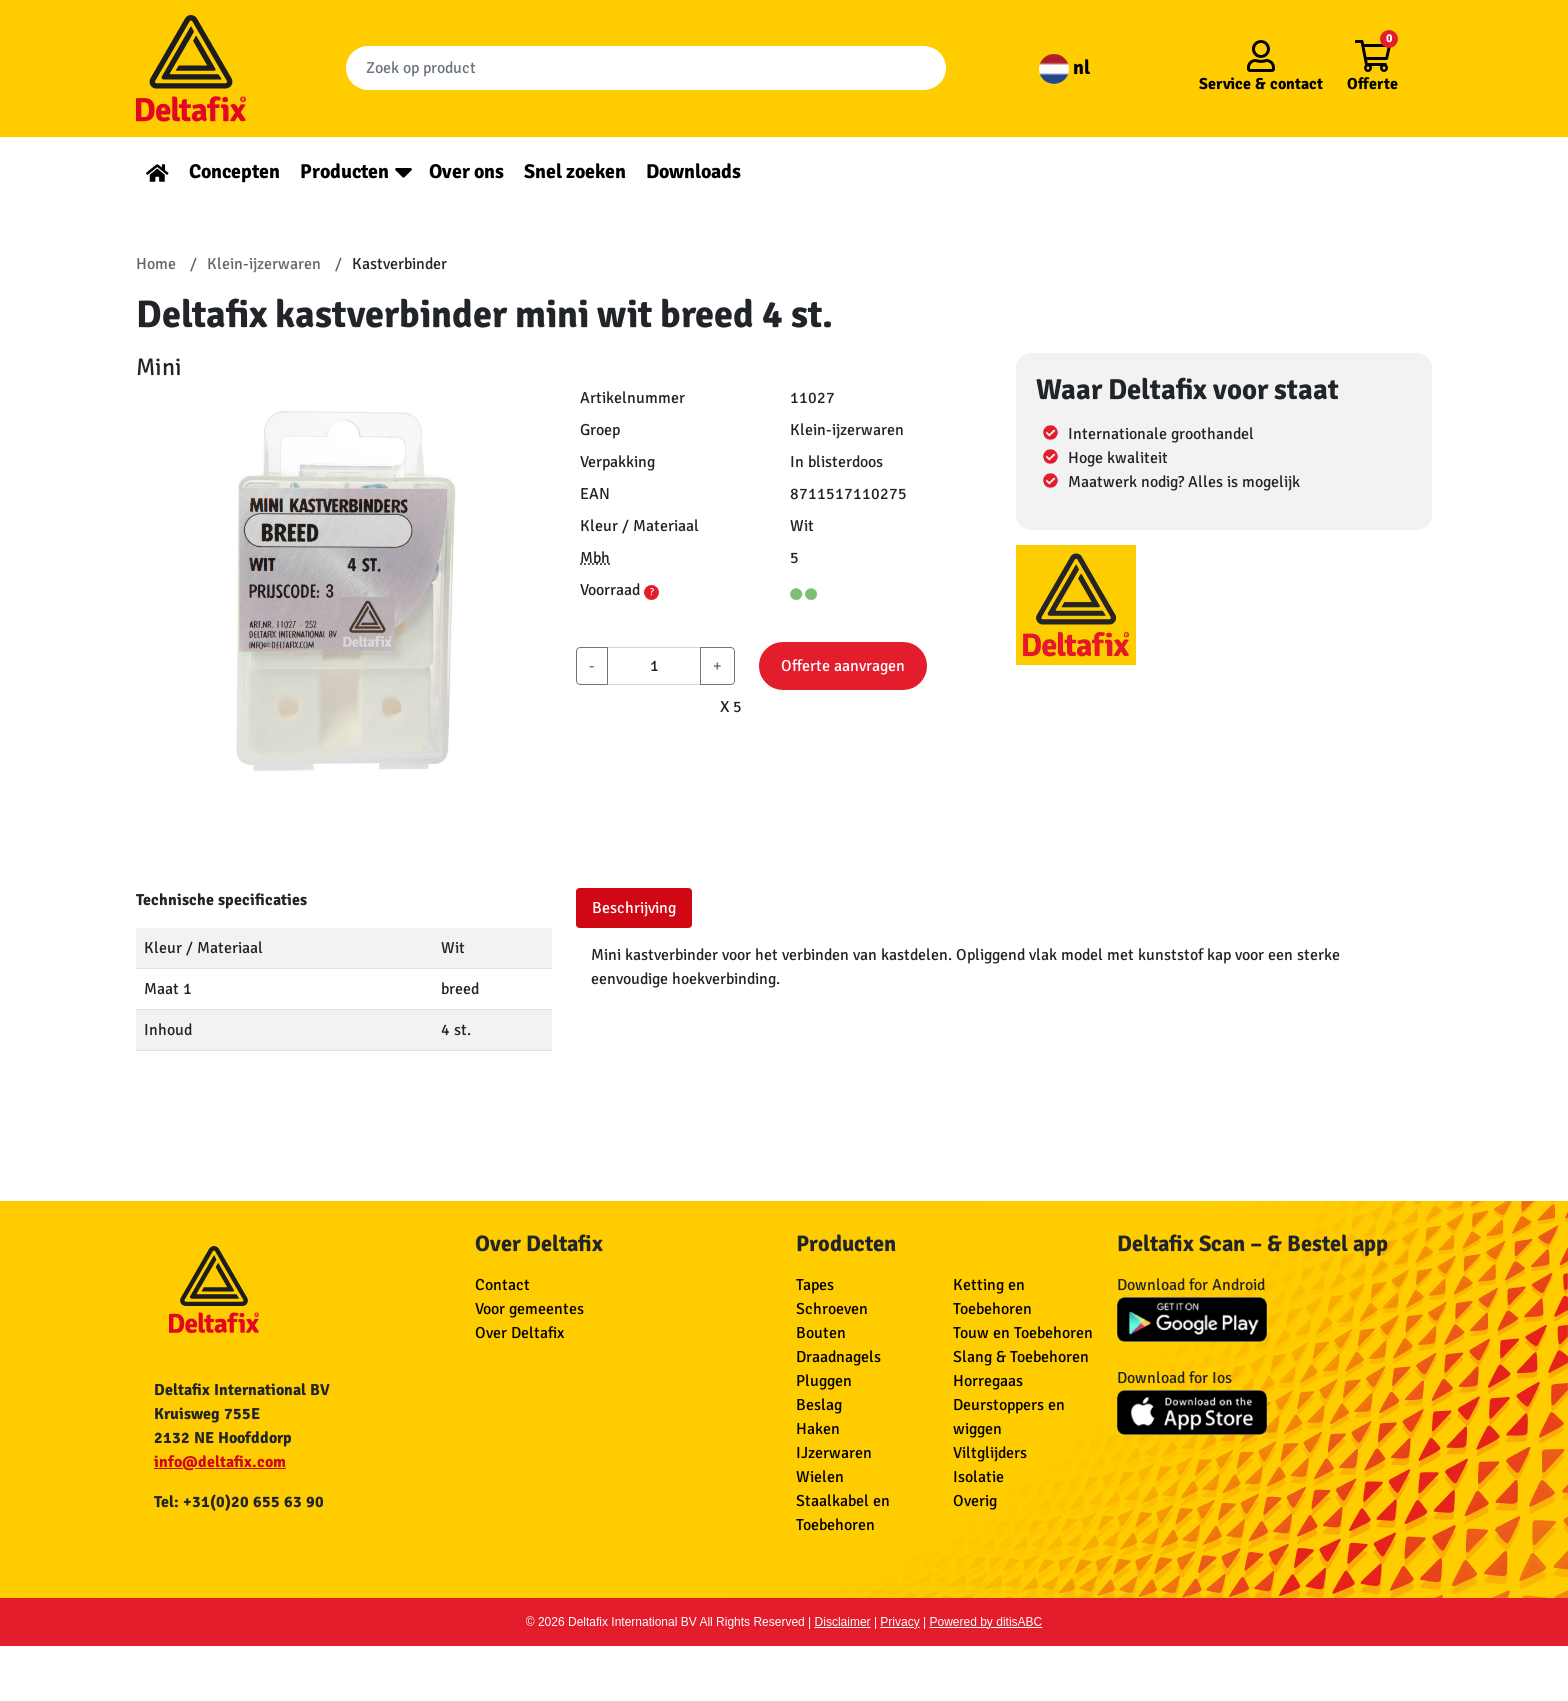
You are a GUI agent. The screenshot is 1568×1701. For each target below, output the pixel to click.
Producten (344, 171)
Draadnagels (838, 1357)
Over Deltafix (519, 1333)
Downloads (693, 171)
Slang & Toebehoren (1021, 1357)
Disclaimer (843, 1622)
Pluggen (824, 1381)
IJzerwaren (834, 1453)
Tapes (815, 1285)
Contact (502, 1285)
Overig (975, 1501)
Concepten (234, 171)
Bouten (821, 1333)
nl (1064, 67)
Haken (818, 1429)
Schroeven (832, 1309)
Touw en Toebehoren (1023, 1333)
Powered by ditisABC (986, 1622)
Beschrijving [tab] (634, 908)
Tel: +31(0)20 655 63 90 (239, 1502)
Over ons (466, 171)
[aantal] (654, 666)
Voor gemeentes (529, 1309)
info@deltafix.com (220, 1462)
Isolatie (978, 1477)
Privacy (899, 1622)
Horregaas (988, 1381)
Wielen (820, 1477)
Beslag (819, 1405)
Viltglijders (990, 1453)
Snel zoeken (575, 171)
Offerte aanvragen (843, 666)
